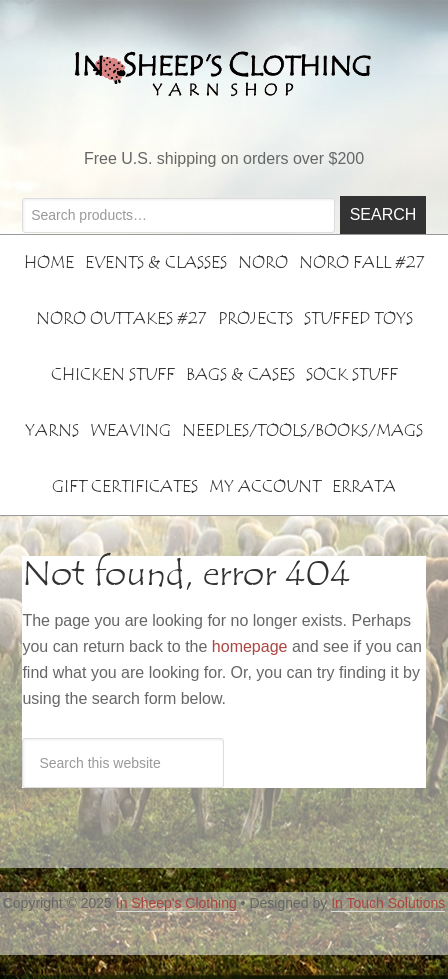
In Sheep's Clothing (176, 903)
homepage (250, 646)
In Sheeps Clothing (224, 73)
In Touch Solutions (388, 903)
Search (383, 214)
